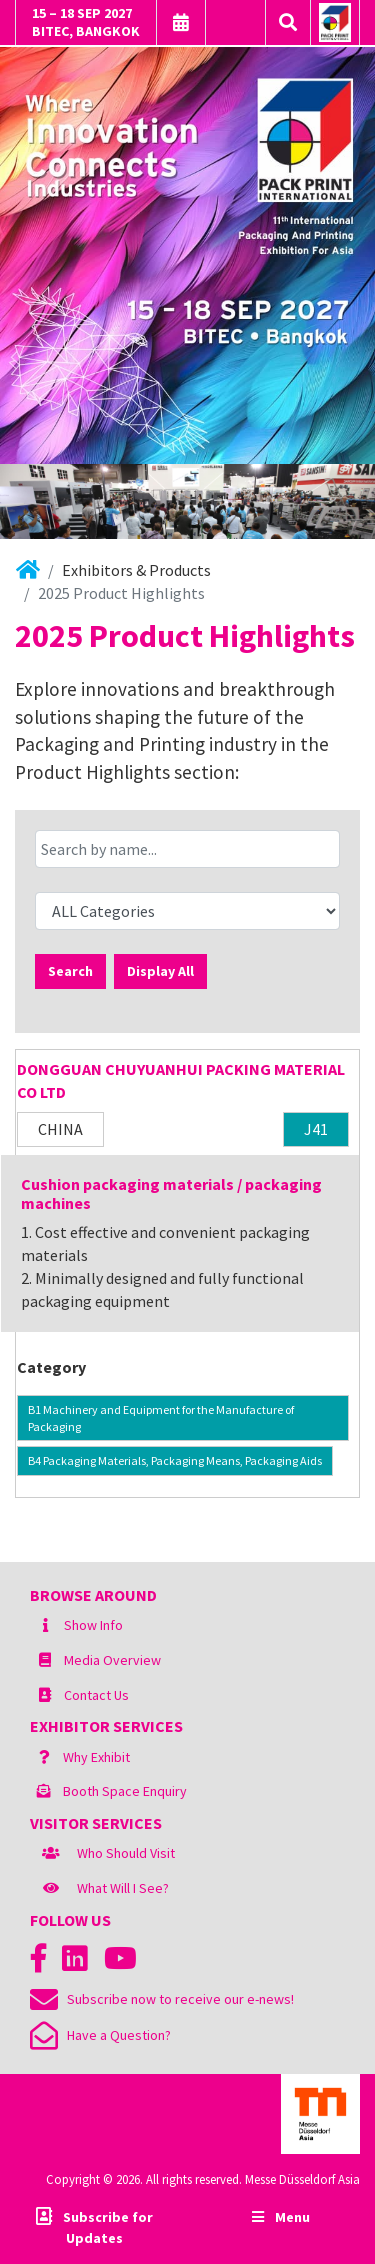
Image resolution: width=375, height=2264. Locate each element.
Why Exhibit (96, 1757)
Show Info (93, 1625)
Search (70, 971)
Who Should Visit (126, 1853)
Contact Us (96, 1695)
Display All (160, 971)
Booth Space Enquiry (125, 1791)
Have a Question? (100, 2035)
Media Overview (112, 1660)
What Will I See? (123, 1888)
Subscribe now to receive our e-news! (162, 1999)
